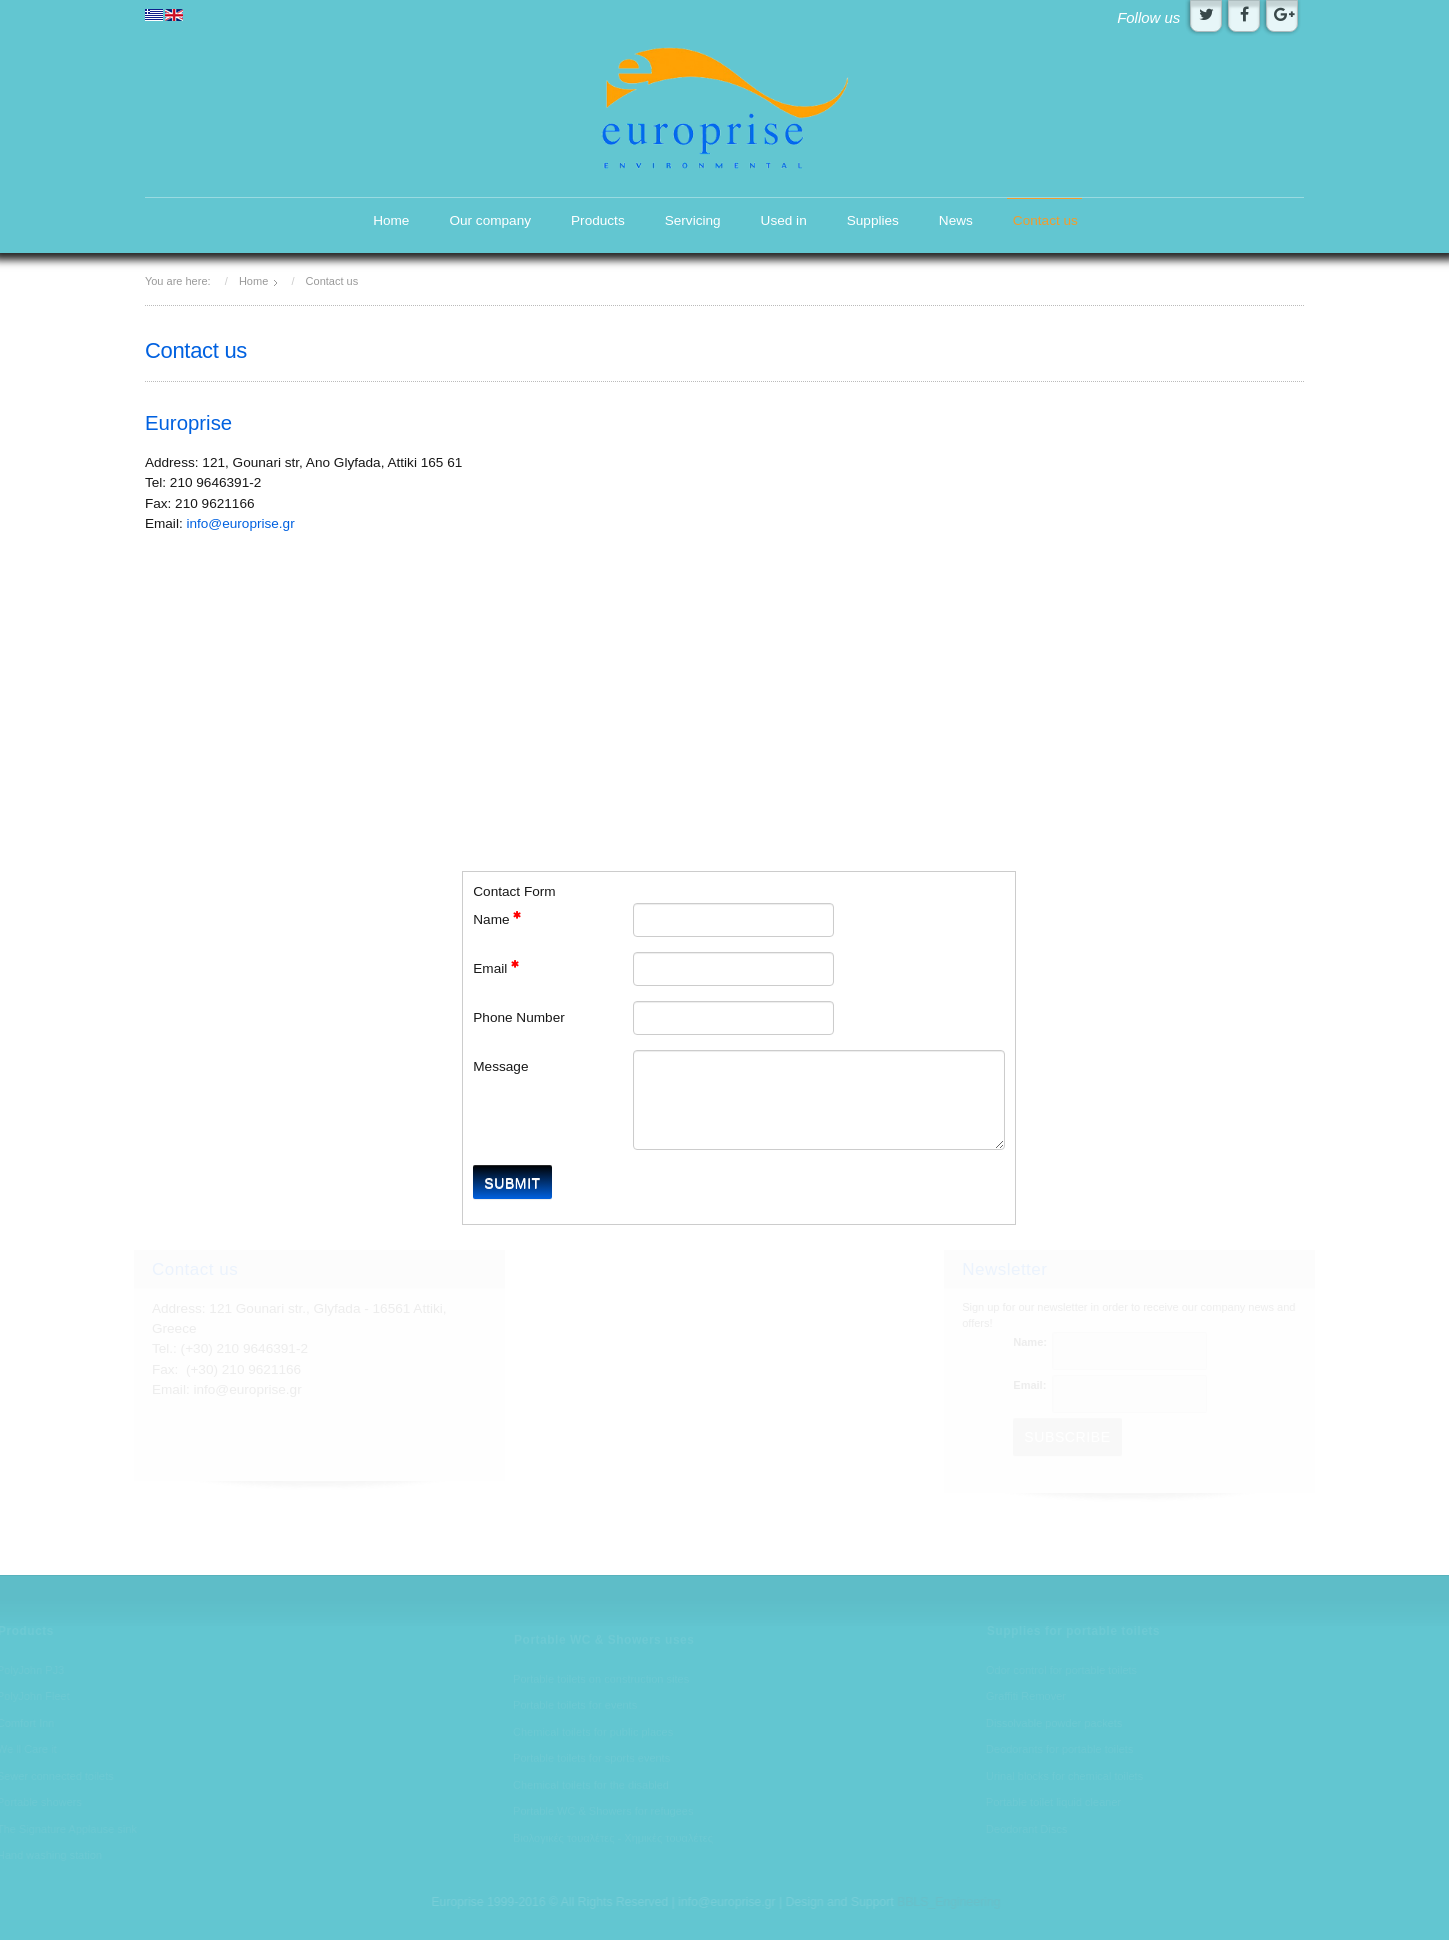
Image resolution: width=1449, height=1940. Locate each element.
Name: (1031, 1342)
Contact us (1045, 220)
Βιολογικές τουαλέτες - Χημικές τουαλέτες (613, 1839)
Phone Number (518, 1017)
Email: (1030, 1385)
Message (500, 1066)
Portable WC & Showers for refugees (603, 1812)
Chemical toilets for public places (593, 1733)
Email (496, 967)
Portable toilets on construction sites (601, 1680)
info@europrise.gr (240, 523)
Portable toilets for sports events (591, 1759)
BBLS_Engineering (947, 1902)
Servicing (693, 220)
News (956, 220)
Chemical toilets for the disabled (591, 1786)
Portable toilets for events (575, 1706)
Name (497, 918)
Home (391, 220)
